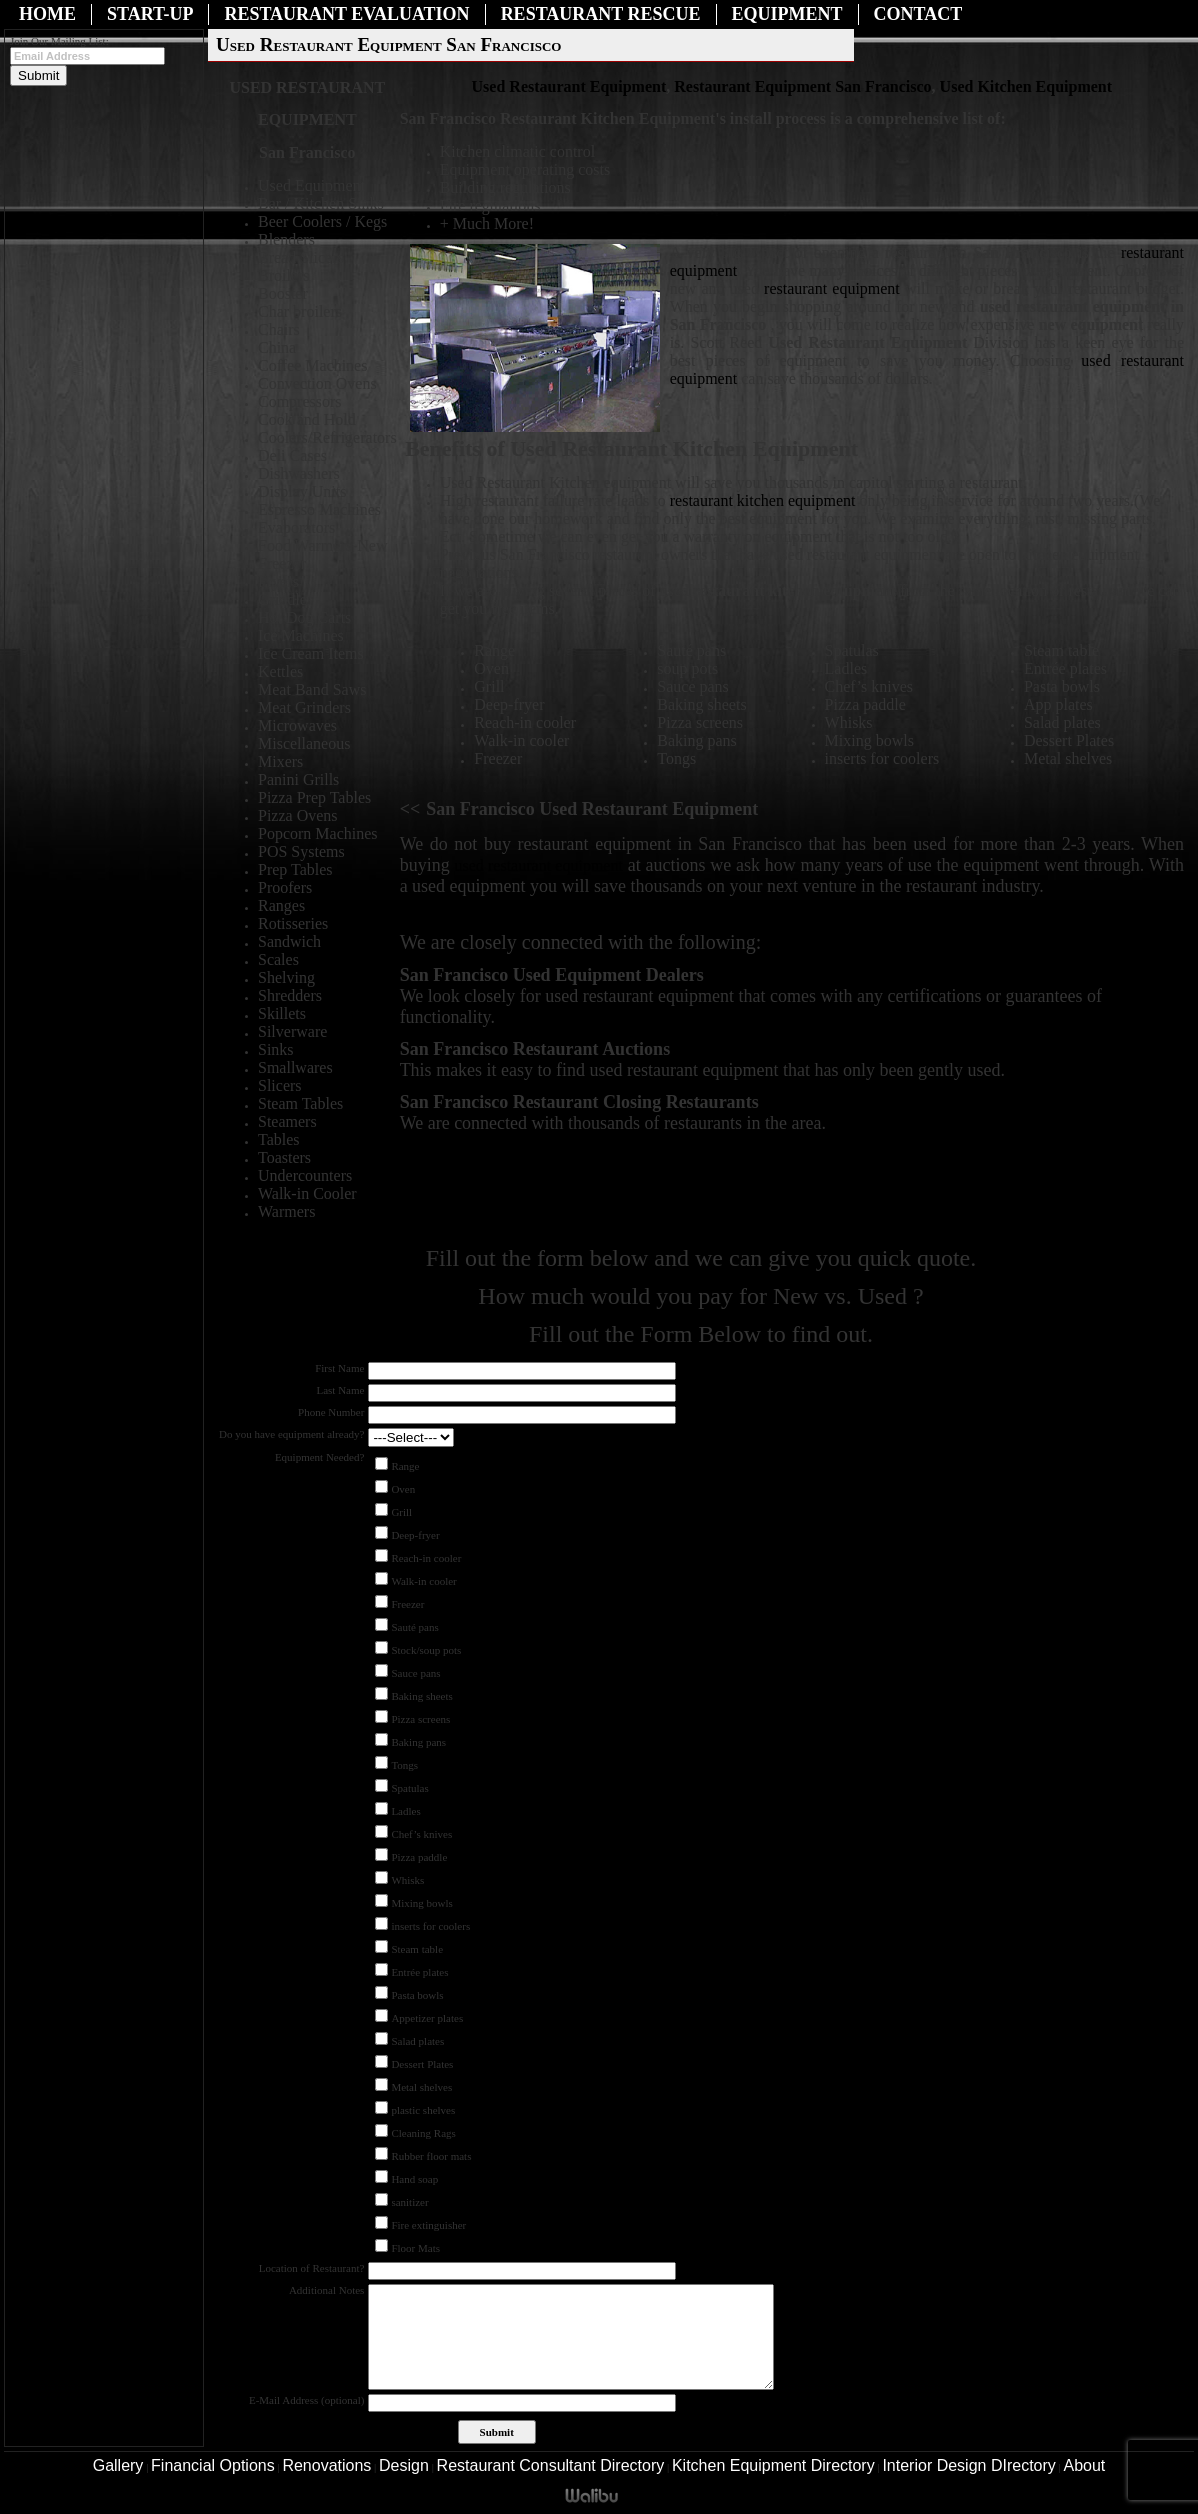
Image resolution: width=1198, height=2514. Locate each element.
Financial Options (213, 2465)
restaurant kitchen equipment (765, 500)
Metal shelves (421, 2087)
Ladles (405, 1811)
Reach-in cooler (426, 1558)
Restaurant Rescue (601, 14)
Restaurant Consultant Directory (551, 2465)
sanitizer (409, 2202)
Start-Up (150, 14)
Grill (401, 1512)
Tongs (404, 1765)
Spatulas (409, 1788)
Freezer (407, 1604)
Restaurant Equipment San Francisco (802, 86)
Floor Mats (415, 2248)
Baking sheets (421, 1696)
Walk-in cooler (423, 1581)
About (1085, 2465)
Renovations (326, 2465)
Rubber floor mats (431, 2156)
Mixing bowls (421, 1903)
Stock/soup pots (426, 1650)
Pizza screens (420, 1719)
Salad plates (417, 2041)
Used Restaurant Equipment (569, 86)
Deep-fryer (415, 1535)
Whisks (407, 1880)
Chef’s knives (421, 1834)
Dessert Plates (422, 2064)
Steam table (417, 1949)
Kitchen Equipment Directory (773, 2465)
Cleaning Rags (423, 2133)
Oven (403, 1489)
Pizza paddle (419, 1857)
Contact (918, 14)
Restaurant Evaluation (346, 14)
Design (404, 2465)
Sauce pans (415, 1673)
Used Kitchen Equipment (1026, 86)
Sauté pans (414, 1627)
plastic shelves (423, 2110)
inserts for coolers (430, 1926)
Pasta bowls (417, 1995)
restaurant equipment (832, 288)
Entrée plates (419, 1972)
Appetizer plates (427, 2018)
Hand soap (414, 2179)
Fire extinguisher (428, 2225)
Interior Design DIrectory (968, 2465)
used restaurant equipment (538, 865)
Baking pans (418, 1742)
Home (47, 14)
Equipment (787, 14)
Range (405, 1466)
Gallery (118, 2465)
